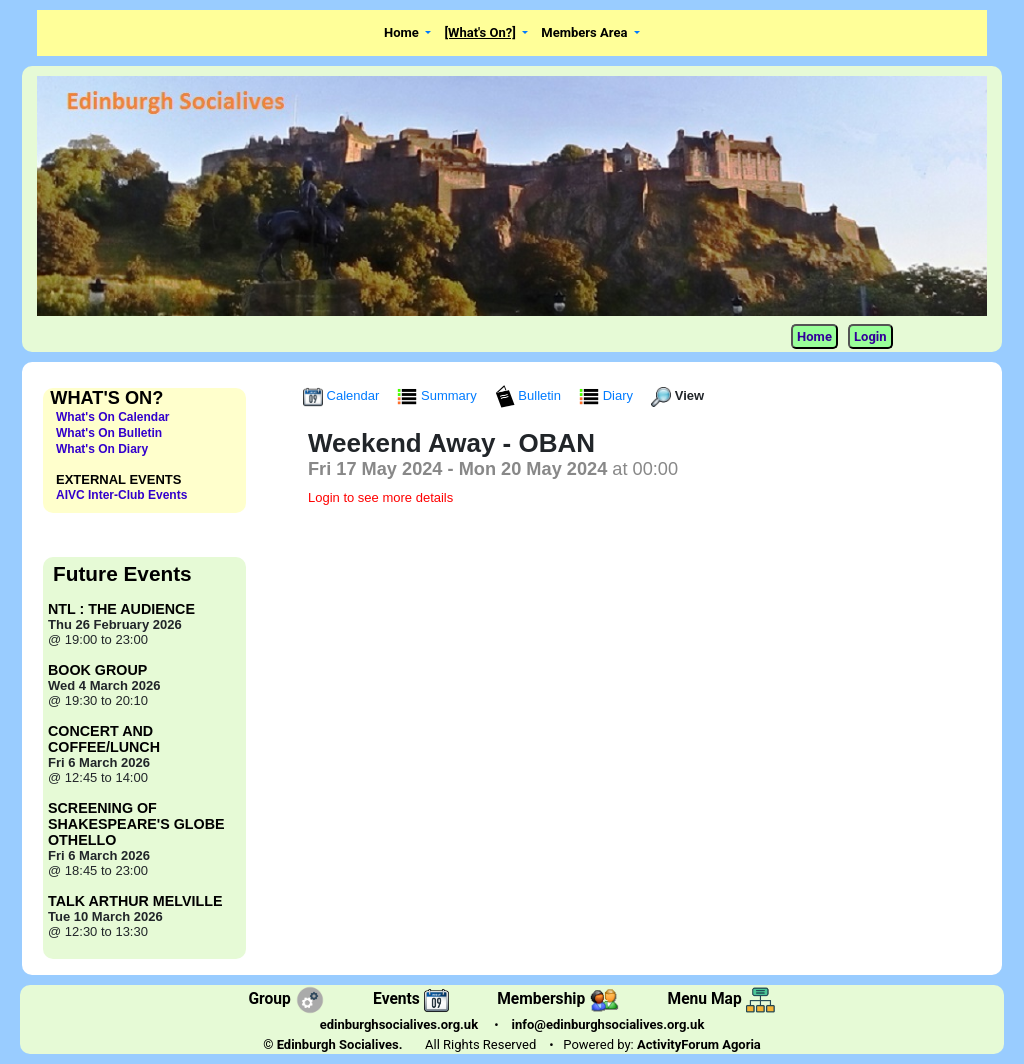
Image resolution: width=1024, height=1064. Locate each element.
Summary (438, 395)
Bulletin (530, 395)
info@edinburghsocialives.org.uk (608, 1024)
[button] (408, 33)
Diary (608, 395)
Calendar (343, 395)
